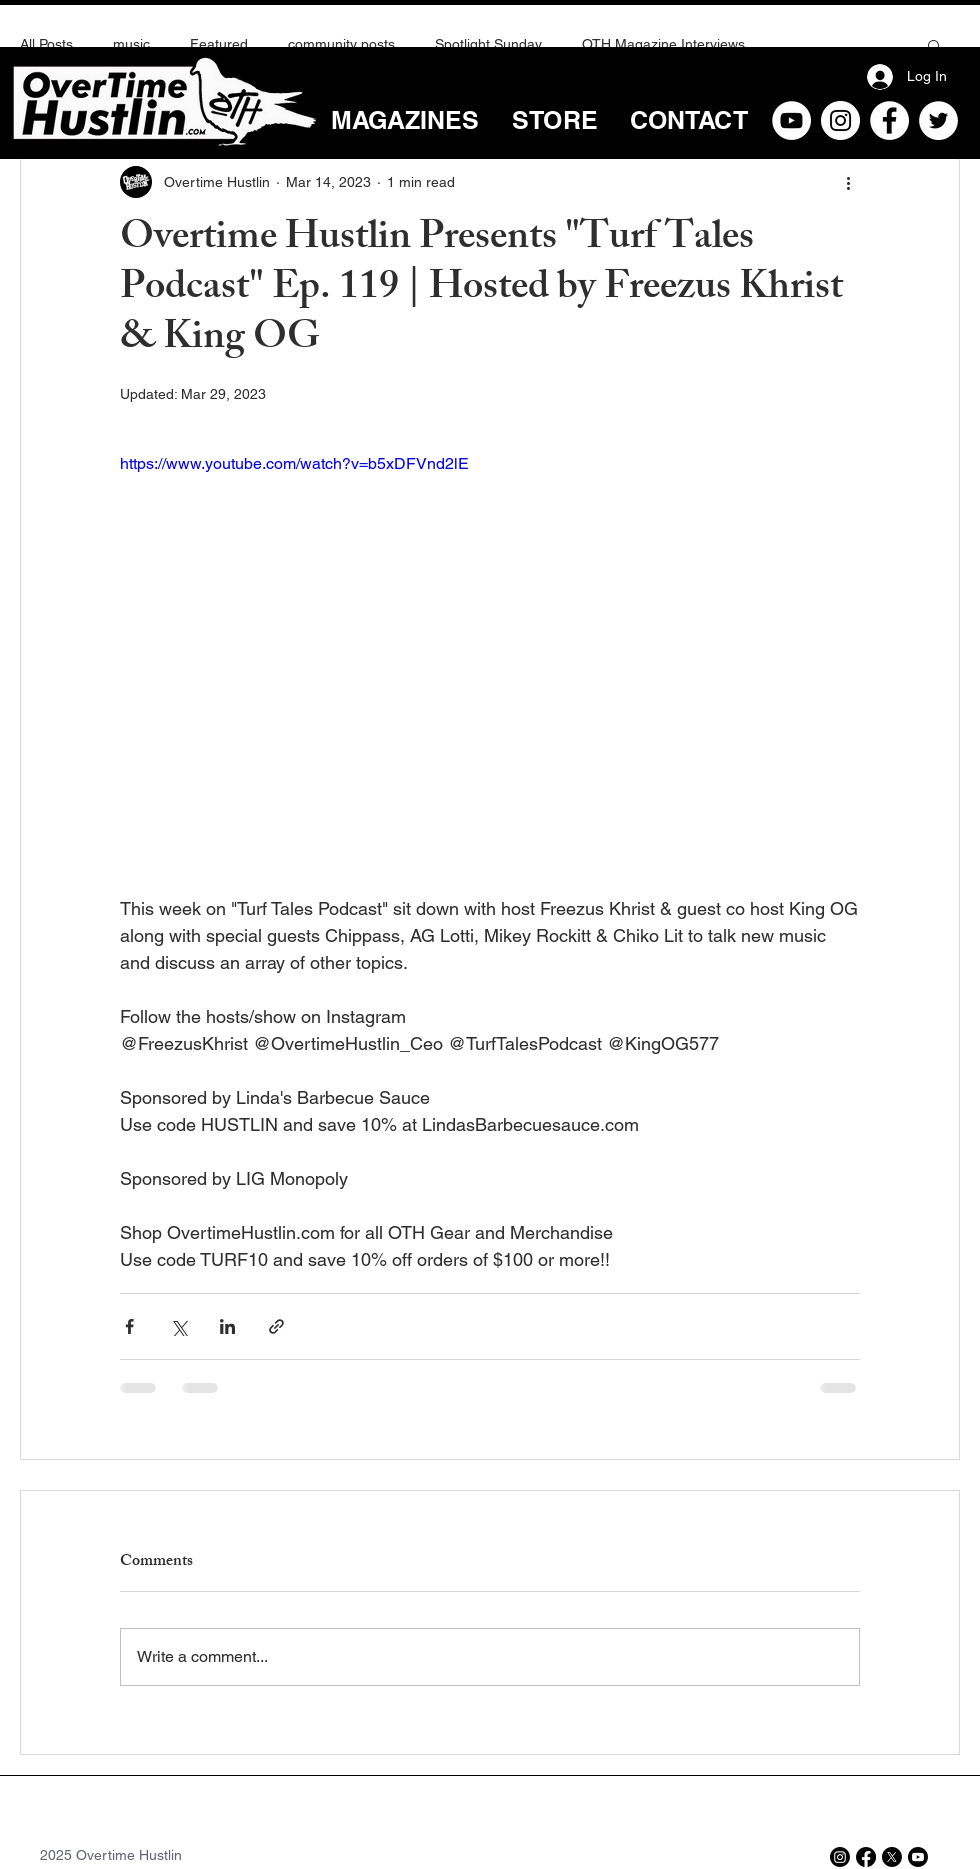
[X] (892, 1857)
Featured (219, 44)
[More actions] (848, 182)
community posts (341, 44)
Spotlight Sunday (488, 44)
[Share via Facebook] (129, 1326)
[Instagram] (840, 120)
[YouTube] (791, 120)
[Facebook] (889, 120)
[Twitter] (938, 120)
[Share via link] (276, 1326)
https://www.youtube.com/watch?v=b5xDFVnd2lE (294, 463)
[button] (934, 45)
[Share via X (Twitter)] (178, 1326)
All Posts (46, 44)
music (131, 44)
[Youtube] (918, 1857)
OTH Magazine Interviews (663, 44)
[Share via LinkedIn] (227, 1326)
